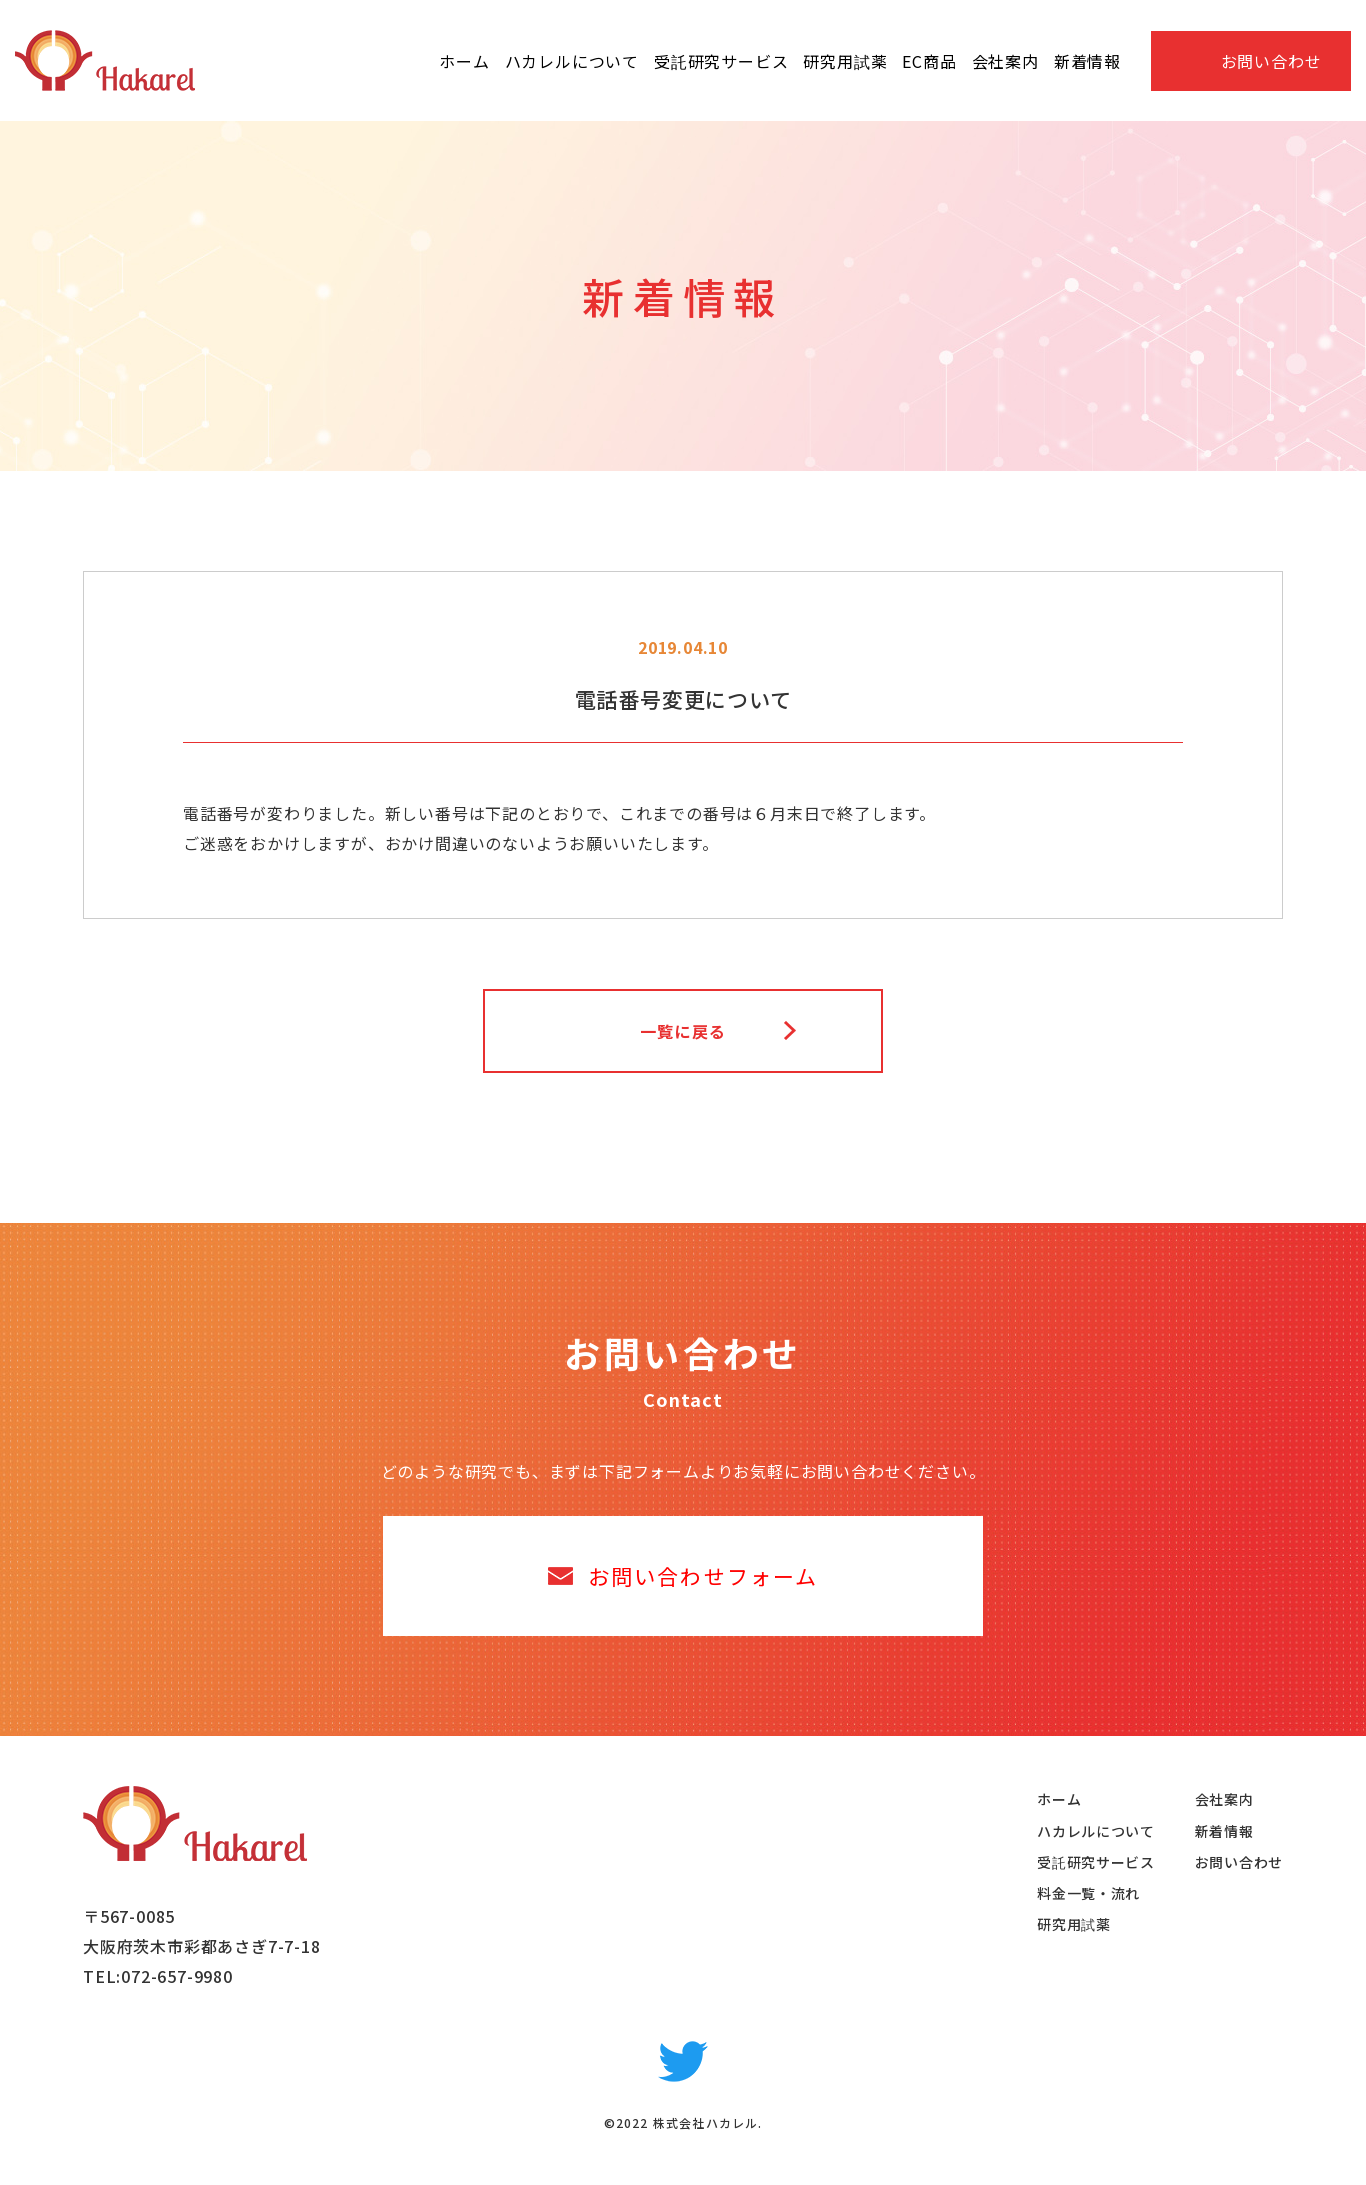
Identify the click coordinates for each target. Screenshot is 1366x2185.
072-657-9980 (177, 1976)
